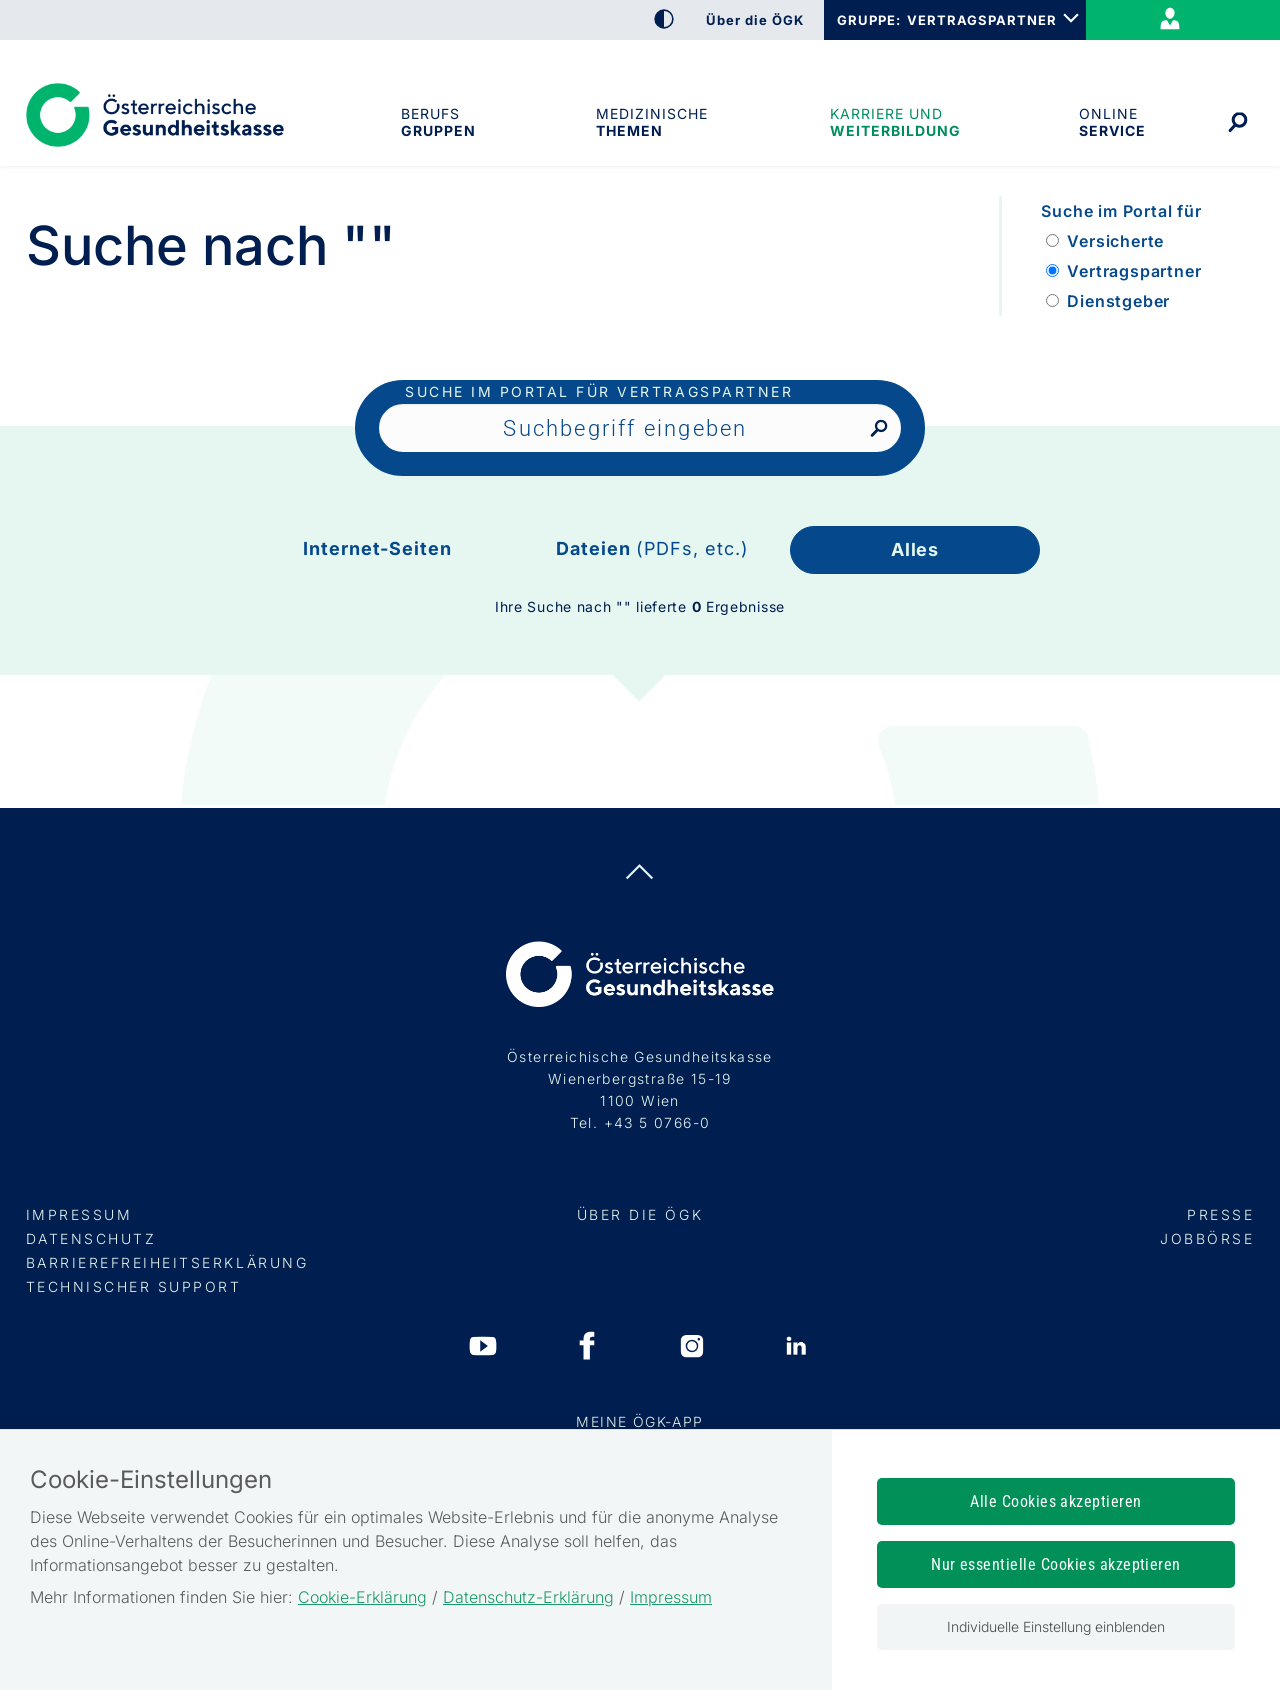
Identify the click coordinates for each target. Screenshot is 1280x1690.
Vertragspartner (1134, 271)
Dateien (652, 548)
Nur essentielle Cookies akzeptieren (1056, 1564)
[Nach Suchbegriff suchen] (878, 429)
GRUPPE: (868, 20)
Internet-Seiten (377, 548)
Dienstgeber (1118, 301)
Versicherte (1115, 241)
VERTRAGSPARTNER (982, 20)
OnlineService (1111, 122)
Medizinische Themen (652, 122)
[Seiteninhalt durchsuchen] (640, 428)
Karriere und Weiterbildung (893, 122)
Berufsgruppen (437, 122)
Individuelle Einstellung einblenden (1056, 1626)
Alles (915, 549)
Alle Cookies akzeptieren (1056, 1501)
